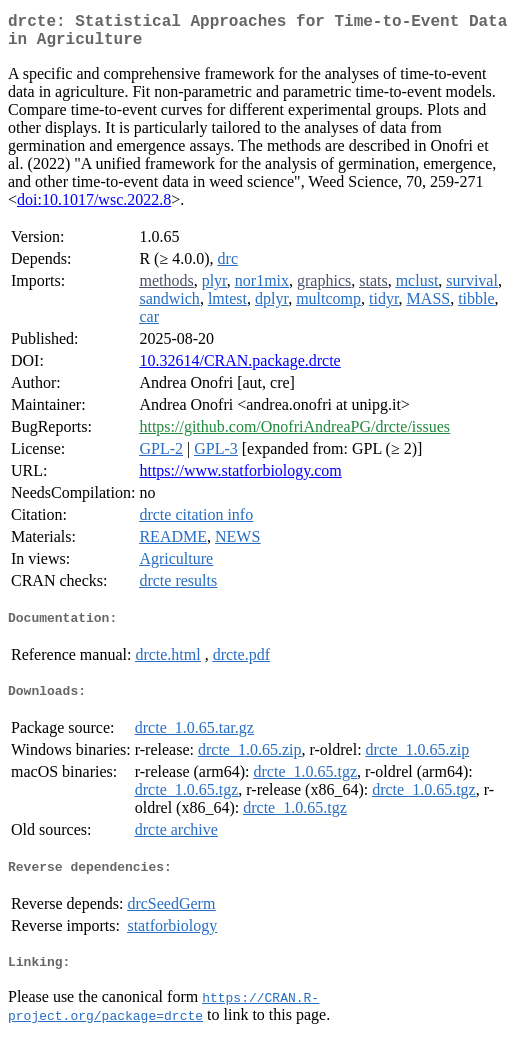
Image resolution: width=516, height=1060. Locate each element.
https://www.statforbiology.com (240, 478)
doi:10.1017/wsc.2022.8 (94, 207)
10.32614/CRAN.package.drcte (239, 368)
